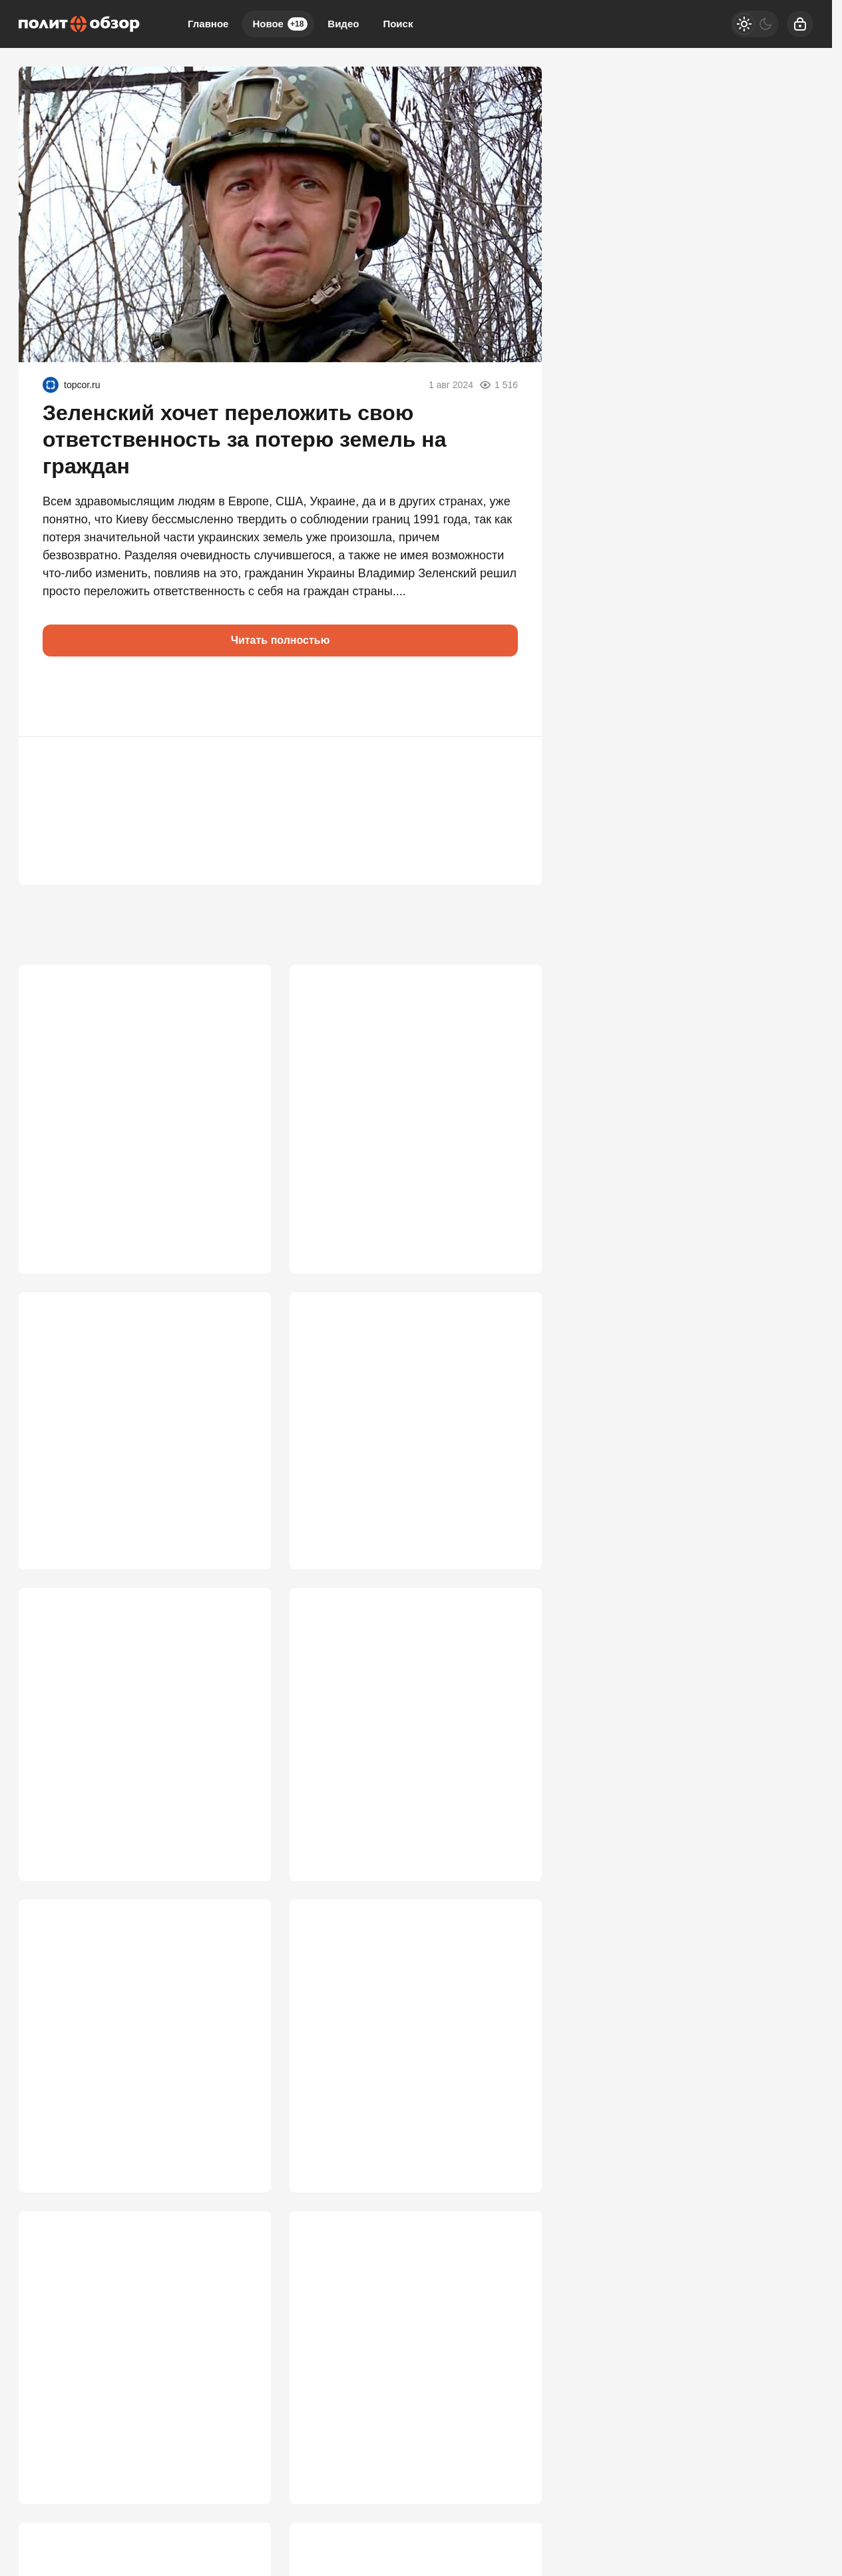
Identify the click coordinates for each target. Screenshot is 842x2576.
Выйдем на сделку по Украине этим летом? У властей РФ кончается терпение (403, 2345)
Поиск (398, 23)
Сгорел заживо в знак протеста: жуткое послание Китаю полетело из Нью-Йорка (142, 2345)
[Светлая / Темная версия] (755, 24)
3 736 (238, 1523)
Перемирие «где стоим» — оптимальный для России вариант (400, 2031)
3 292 (508, 1829)
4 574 (238, 1201)
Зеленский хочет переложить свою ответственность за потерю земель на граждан (244, 439)
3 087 (508, 2136)
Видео (343, 23)
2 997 (238, 2458)
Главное (208, 23)
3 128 (238, 2136)
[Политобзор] (79, 24)
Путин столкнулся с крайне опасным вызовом (406, 1724)
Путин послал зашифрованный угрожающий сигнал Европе (391, 1079)
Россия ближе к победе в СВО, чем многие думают (130, 2031)
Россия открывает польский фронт (131, 1394)
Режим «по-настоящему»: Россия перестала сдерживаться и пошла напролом (127, 1732)
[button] (59, 696)
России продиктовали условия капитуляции (390, 1402)
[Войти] (800, 24)
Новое (280, 24)
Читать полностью (280, 640)
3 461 (508, 1523)
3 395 (238, 1829)
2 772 (508, 2458)
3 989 (508, 1201)
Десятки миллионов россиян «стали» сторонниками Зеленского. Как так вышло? (137, 1087)
